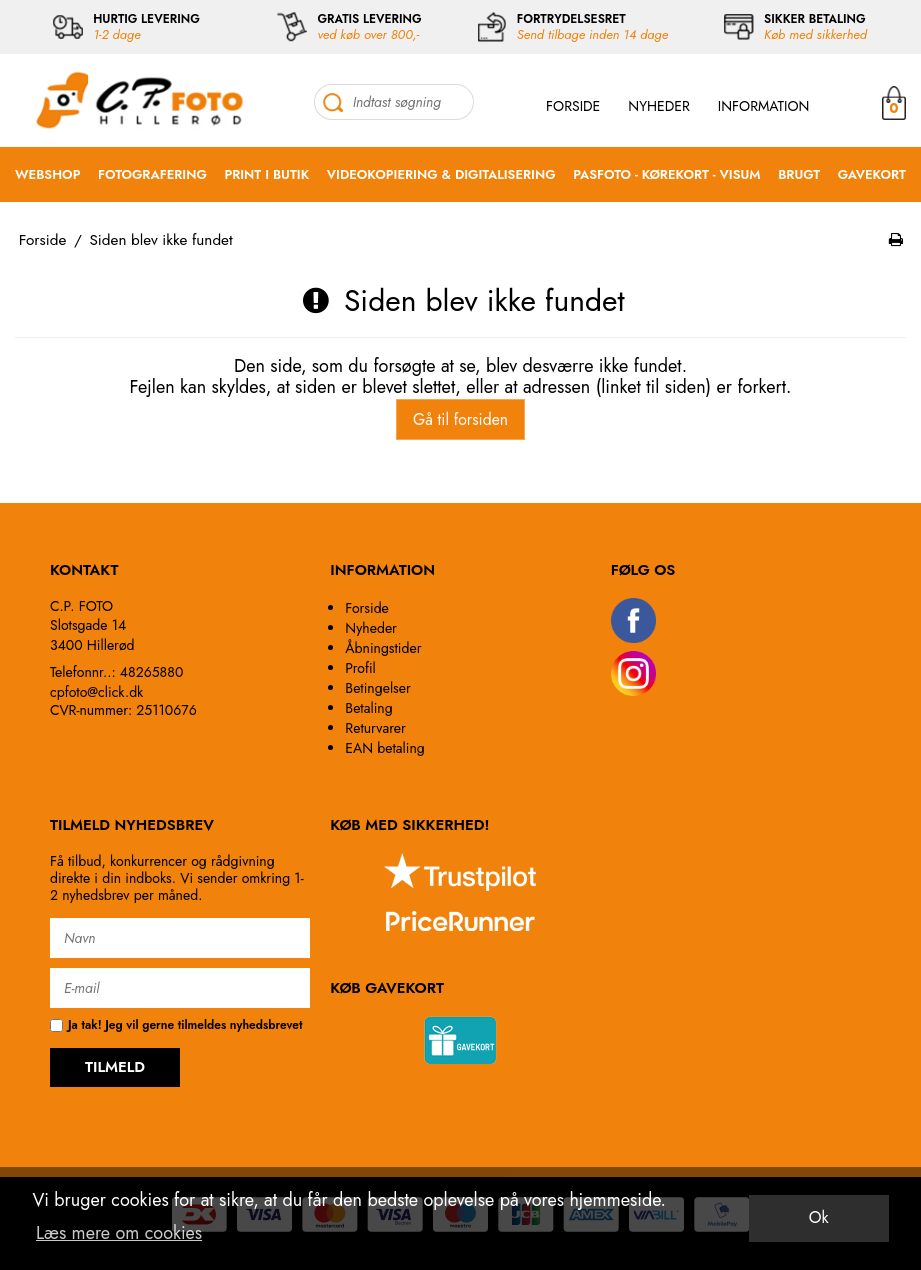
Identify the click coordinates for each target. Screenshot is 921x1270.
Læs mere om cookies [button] (119, 1233)
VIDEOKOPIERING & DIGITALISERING (441, 174)
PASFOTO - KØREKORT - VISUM (666, 174)
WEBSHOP (47, 174)
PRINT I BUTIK (266, 174)
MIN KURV (894, 102)
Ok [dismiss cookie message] (819, 1217)
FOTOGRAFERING (152, 174)
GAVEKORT (872, 174)
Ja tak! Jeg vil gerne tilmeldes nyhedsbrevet (176, 1025)
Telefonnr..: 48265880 (116, 672)
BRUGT (799, 174)
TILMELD (115, 1067)
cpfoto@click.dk (96, 692)
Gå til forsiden (460, 419)
